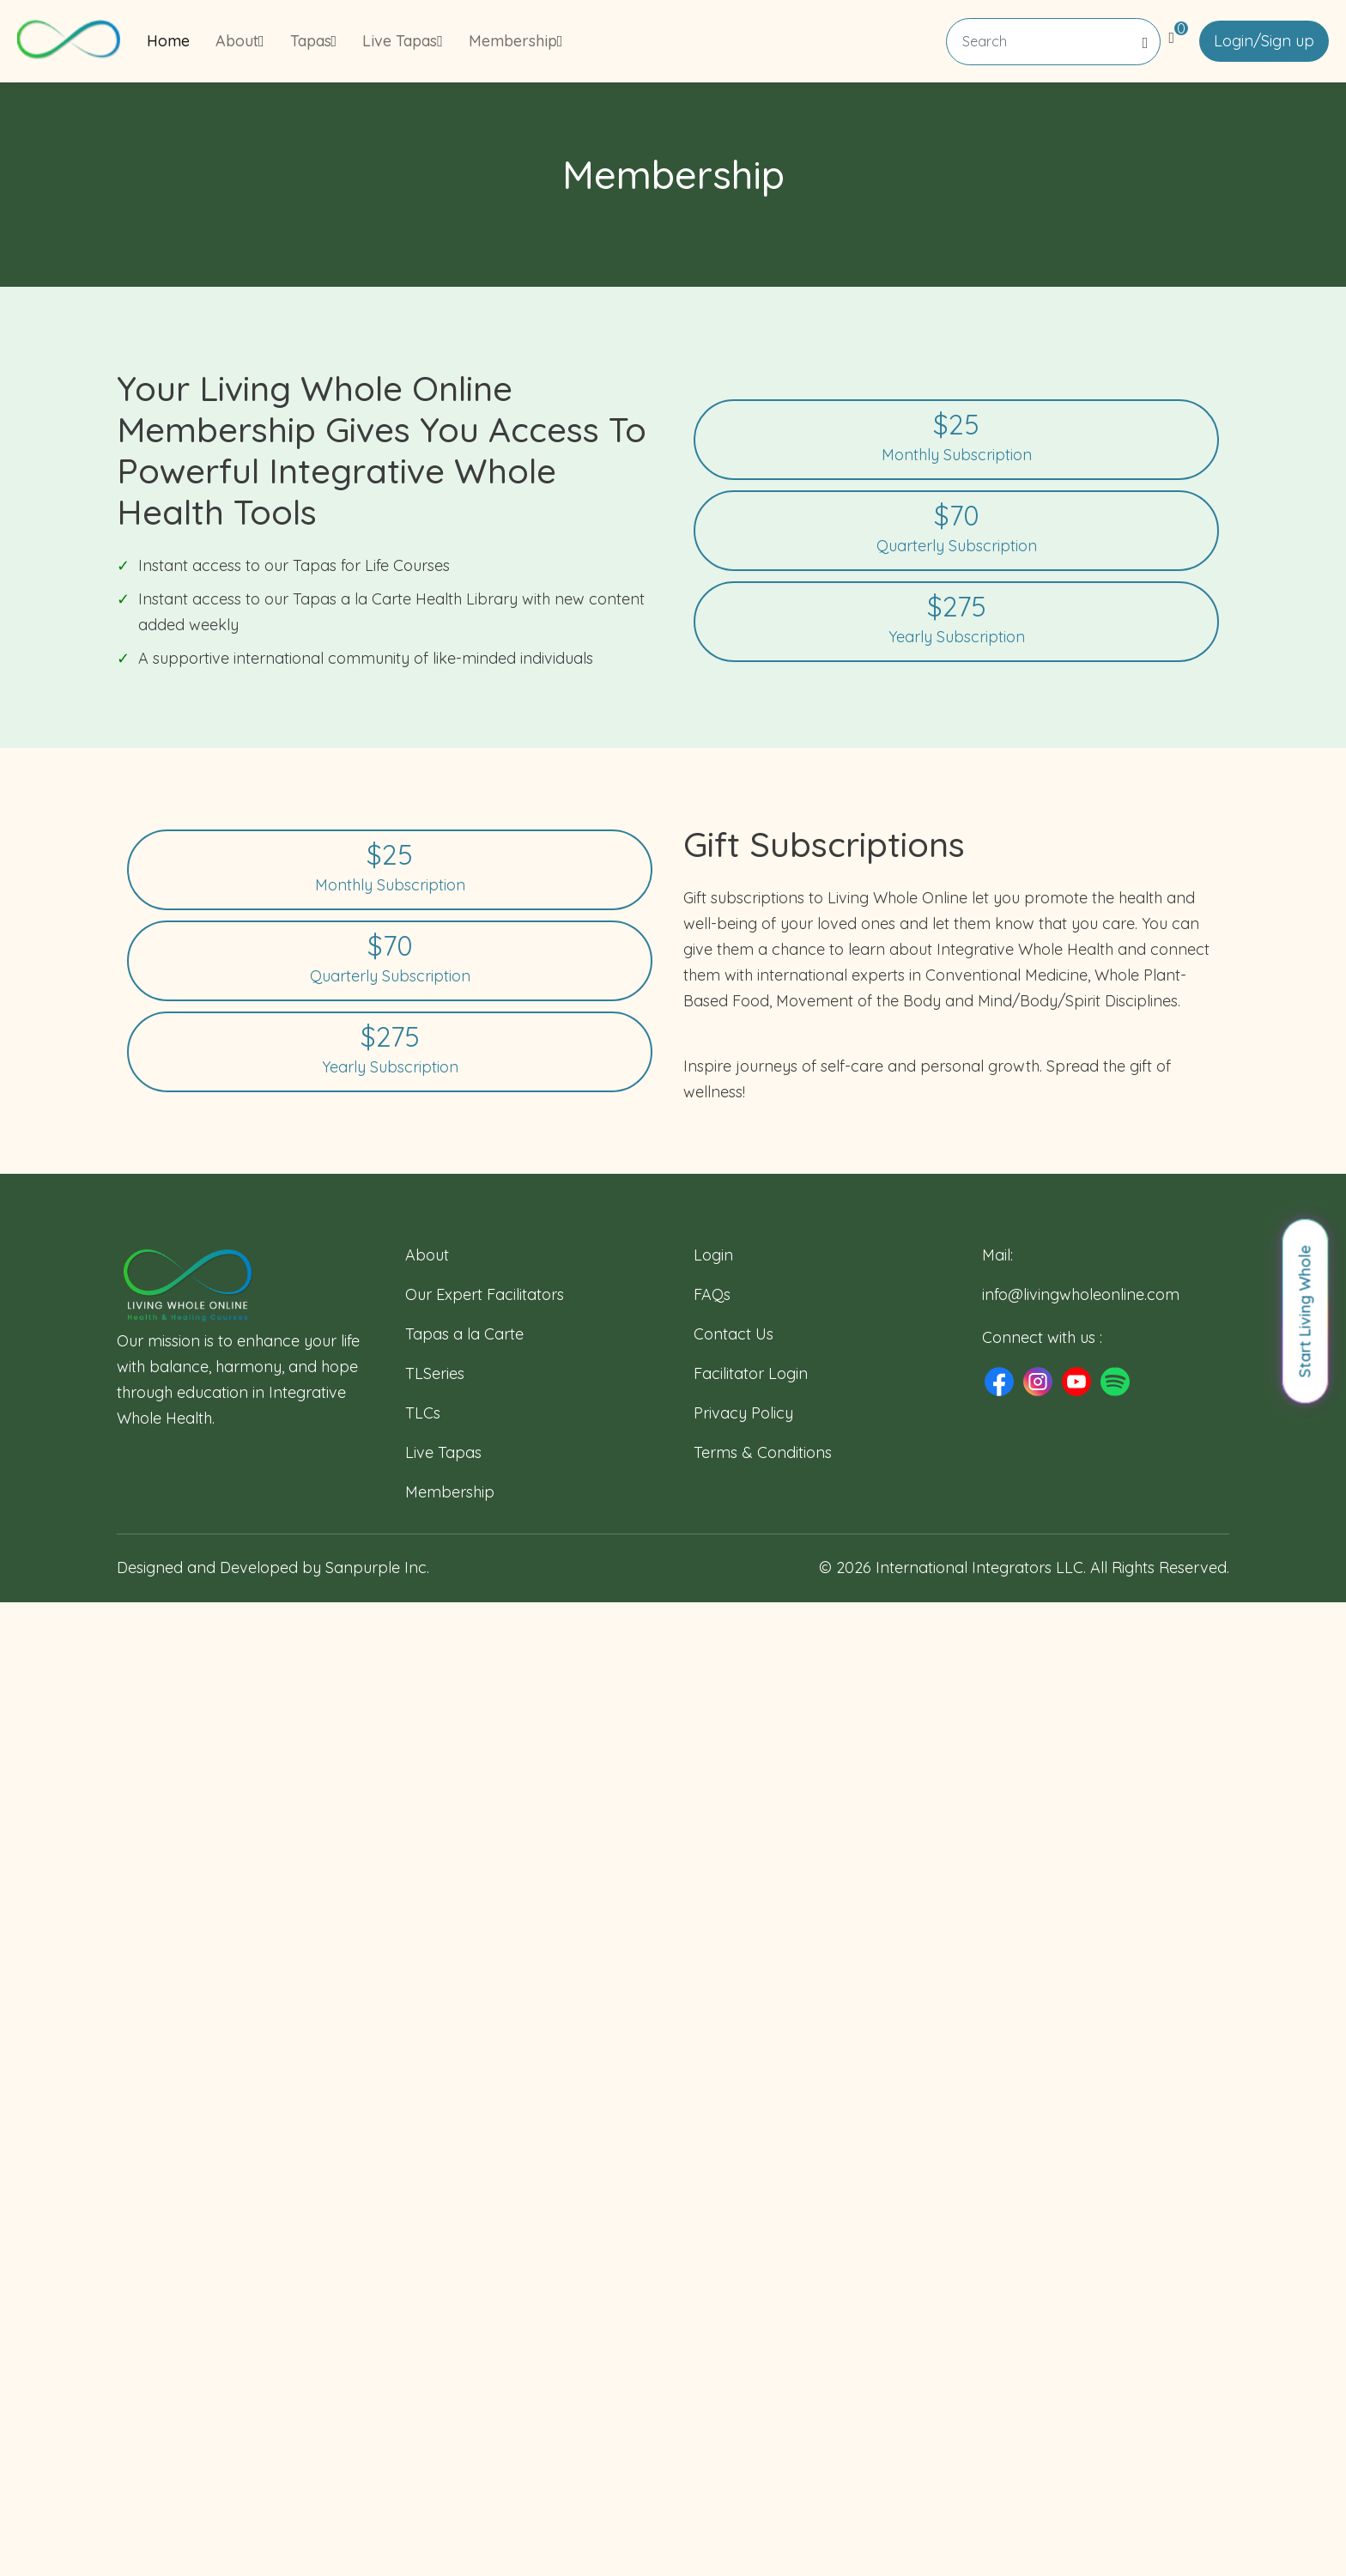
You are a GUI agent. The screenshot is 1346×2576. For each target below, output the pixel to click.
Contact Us (733, 1334)
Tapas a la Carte (464, 1334)
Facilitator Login (751, 1373)
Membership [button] (516, 41)
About (427, 1255)
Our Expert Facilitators (484, 1294)
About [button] (239, 41)
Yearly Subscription (956, 620)
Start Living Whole (1305, 1311)
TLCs (422, 1413)
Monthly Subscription (957, 438)
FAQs (712, 1294)
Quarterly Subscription (956, 529)
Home (168, 41)
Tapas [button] (313, 41)
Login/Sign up (1264, 41)
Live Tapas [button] (402, 41)
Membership (449, 1492)
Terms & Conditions (763, 1452)
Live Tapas (443, 1452)
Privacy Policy (743, 1413)
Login (713, 1255)
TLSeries (434, 1373)
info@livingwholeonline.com (1080, 1294)
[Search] (1053, 41)
